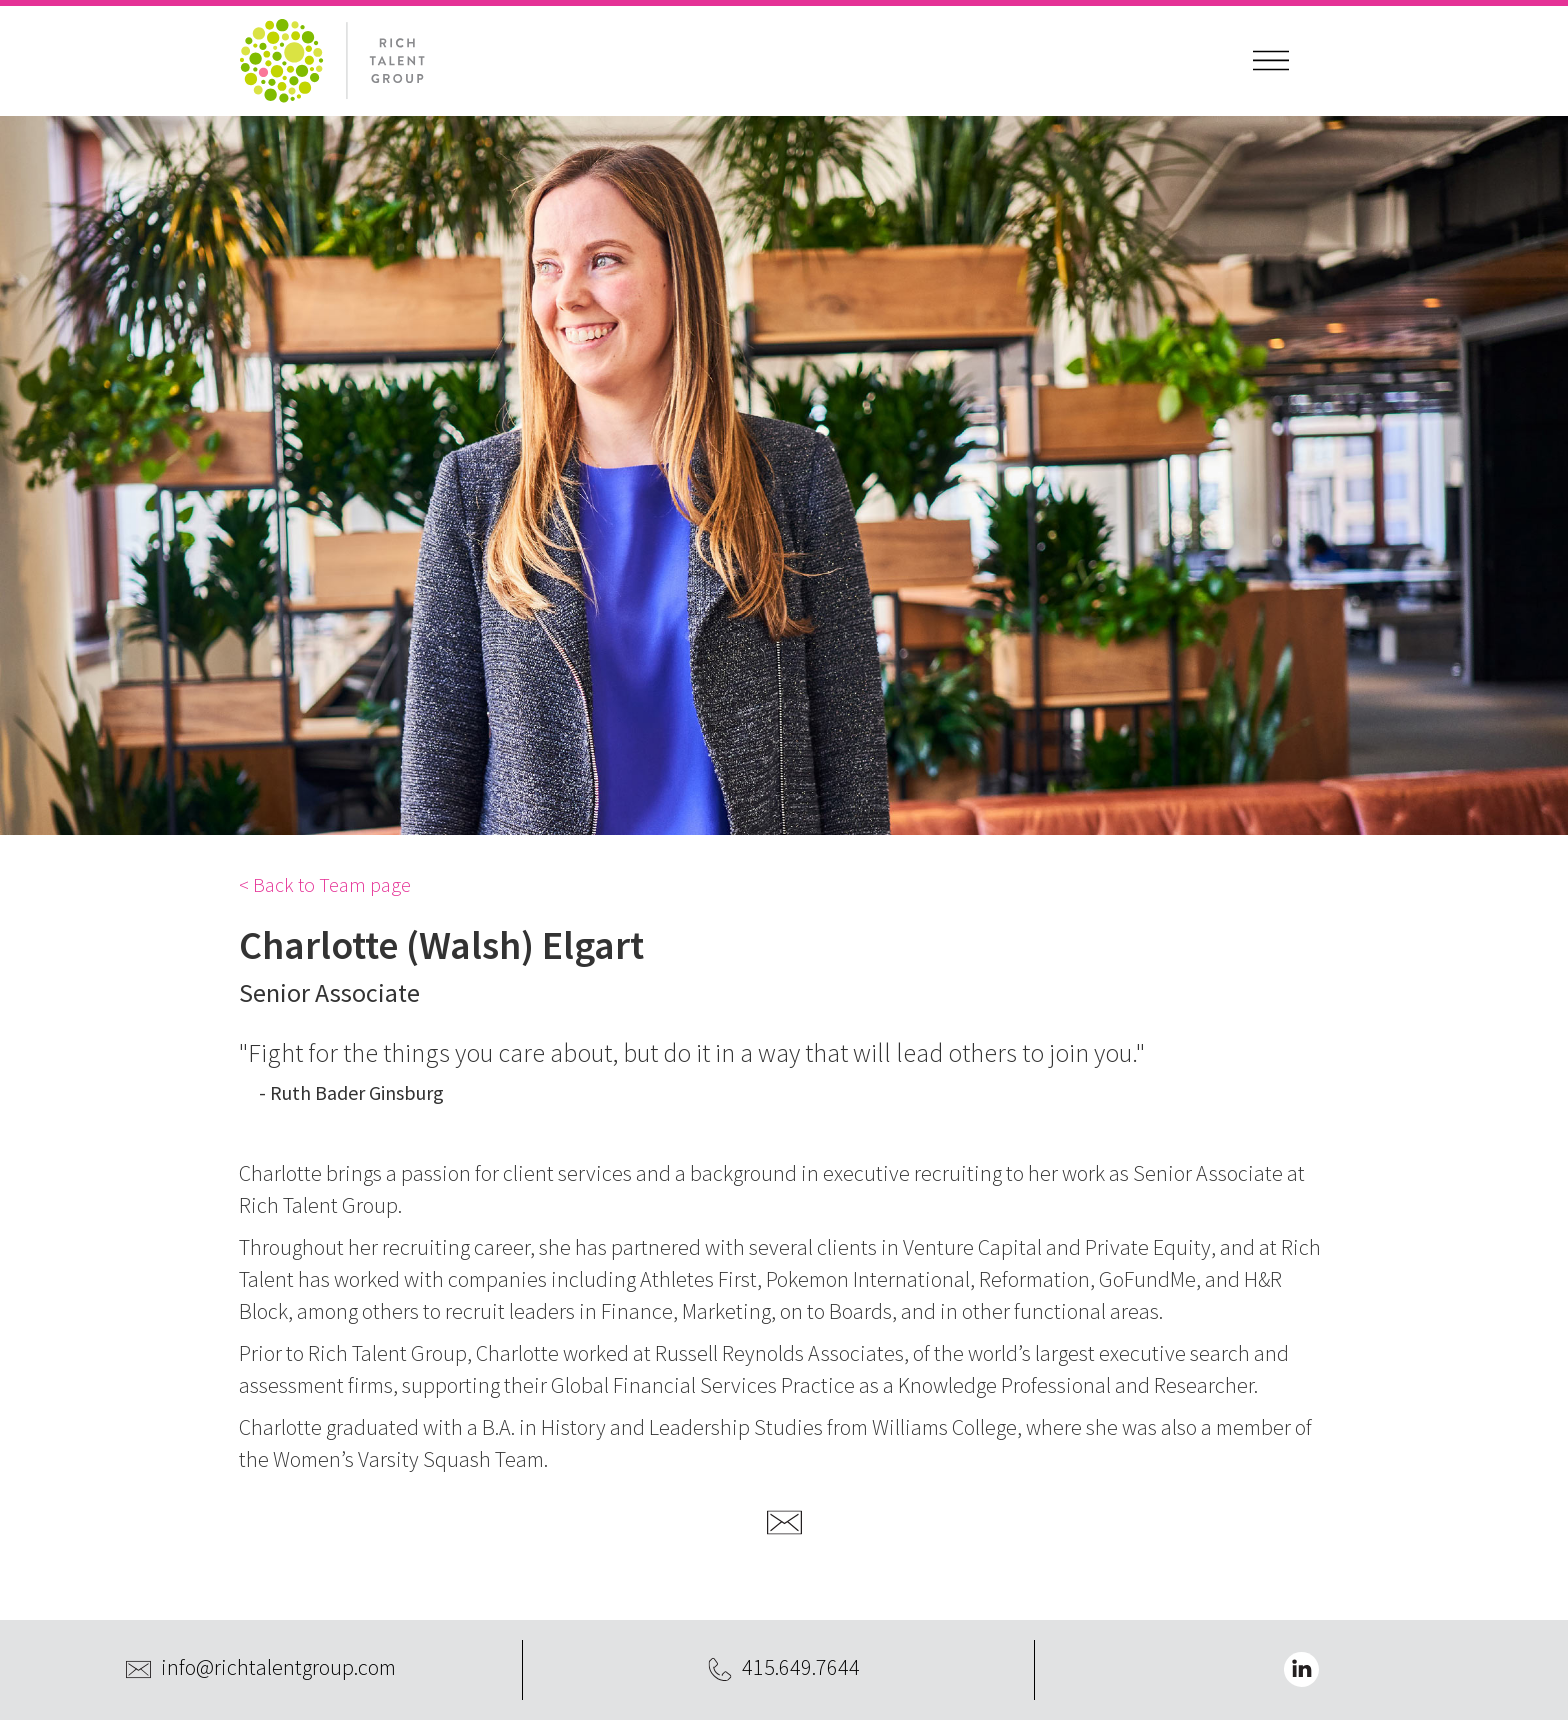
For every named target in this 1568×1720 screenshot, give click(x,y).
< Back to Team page (325, 884)
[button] (1271, 61)
